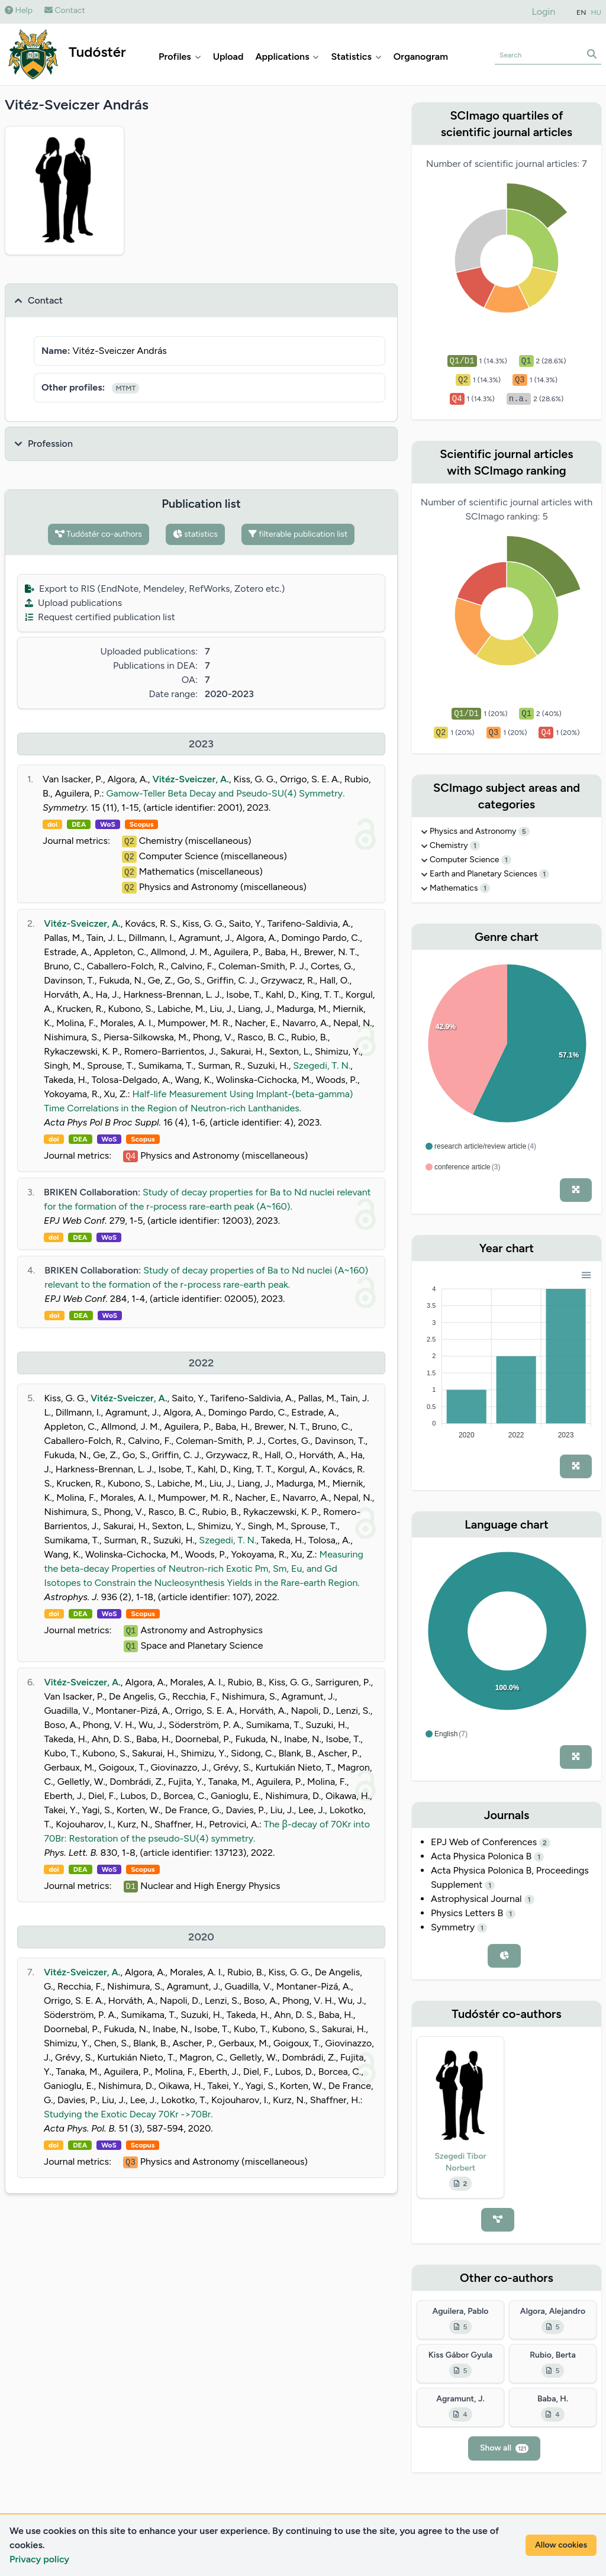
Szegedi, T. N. (321, 1065)
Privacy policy (39, 2559)
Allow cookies (561, 2545)
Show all (504, 2448)
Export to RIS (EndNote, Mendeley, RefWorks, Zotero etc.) (155, 588)
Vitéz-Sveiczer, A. (190, 779)
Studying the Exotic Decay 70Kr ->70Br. (128, 2114)
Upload (228, 56)
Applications (287, 56)
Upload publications (73, 602)
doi (52, 824)
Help (19, 10)
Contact (64, 10)
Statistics (356, 56)
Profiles (180, 56)
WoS (107, 824)
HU (596, 12)
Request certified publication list (100, 617)
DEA (79, 824)
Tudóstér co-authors (98, 534)
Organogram (421, 56)
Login (544, 11)
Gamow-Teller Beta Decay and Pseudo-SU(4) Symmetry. (225, 793)
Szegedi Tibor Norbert (460, 2162)
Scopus (141, 824)
